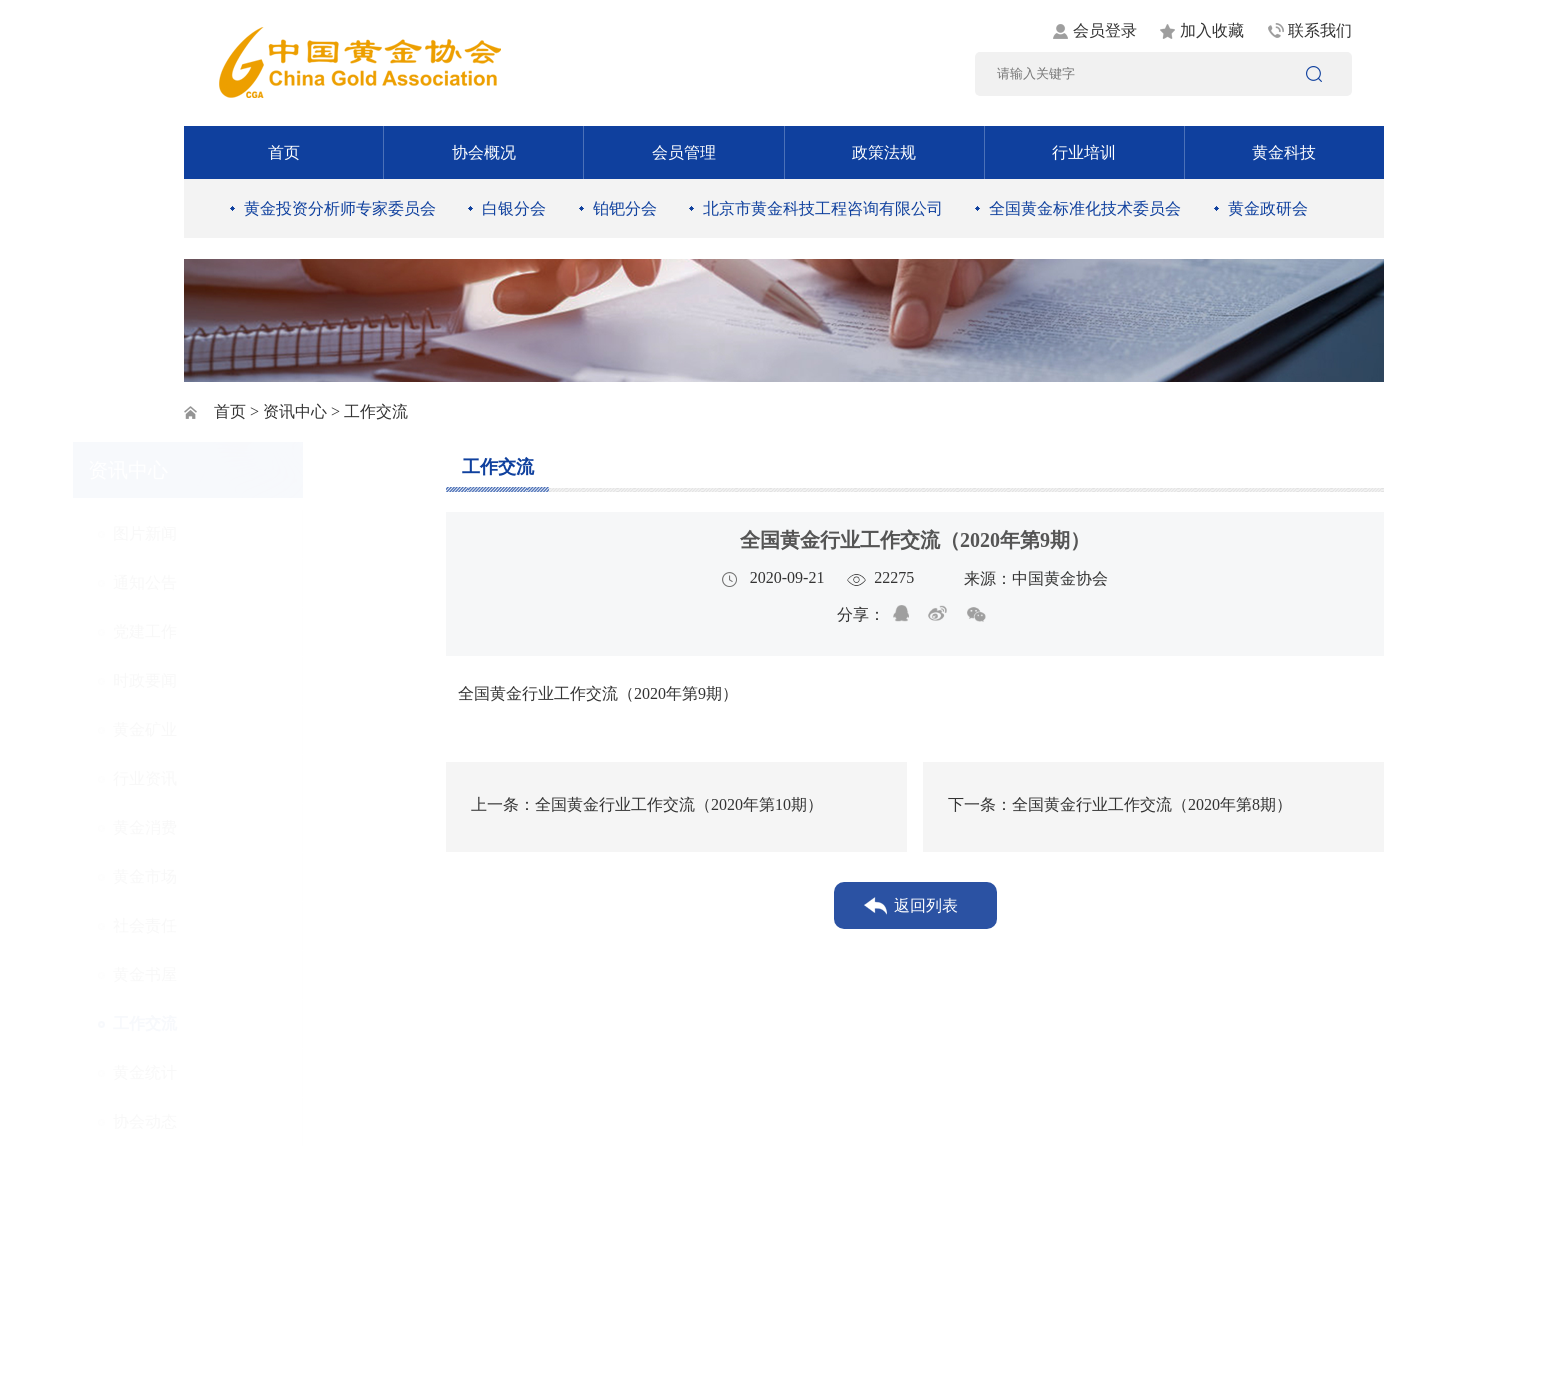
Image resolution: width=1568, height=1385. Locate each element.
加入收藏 (1212, 30)
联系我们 (1320, 30)
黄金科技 (1284, 152)
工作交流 (254, 1023)
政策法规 (884, 152)
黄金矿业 (254, 729)
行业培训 (1084, 152)
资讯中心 (295, 411)
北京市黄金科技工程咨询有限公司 (823, 208)
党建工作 (254, 631)
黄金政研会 (1268, 208)
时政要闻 (254, 680)
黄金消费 (254, 827)
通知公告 (254, 582)
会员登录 (1105, 30)
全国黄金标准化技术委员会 (1085, 208)
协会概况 (484, 152)
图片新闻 (254, 533)
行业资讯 (254, 778)
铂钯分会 (625, 208)
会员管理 (684, 152)
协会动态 (254, 1121)
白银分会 (514, 208)
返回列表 (926, 905)
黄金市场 (254, 876)
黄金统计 (254, 1072)
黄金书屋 (254, 974)
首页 (284, 152)
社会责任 (254, 925)
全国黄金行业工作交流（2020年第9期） (592, 693)
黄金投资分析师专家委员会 (340, 208)
